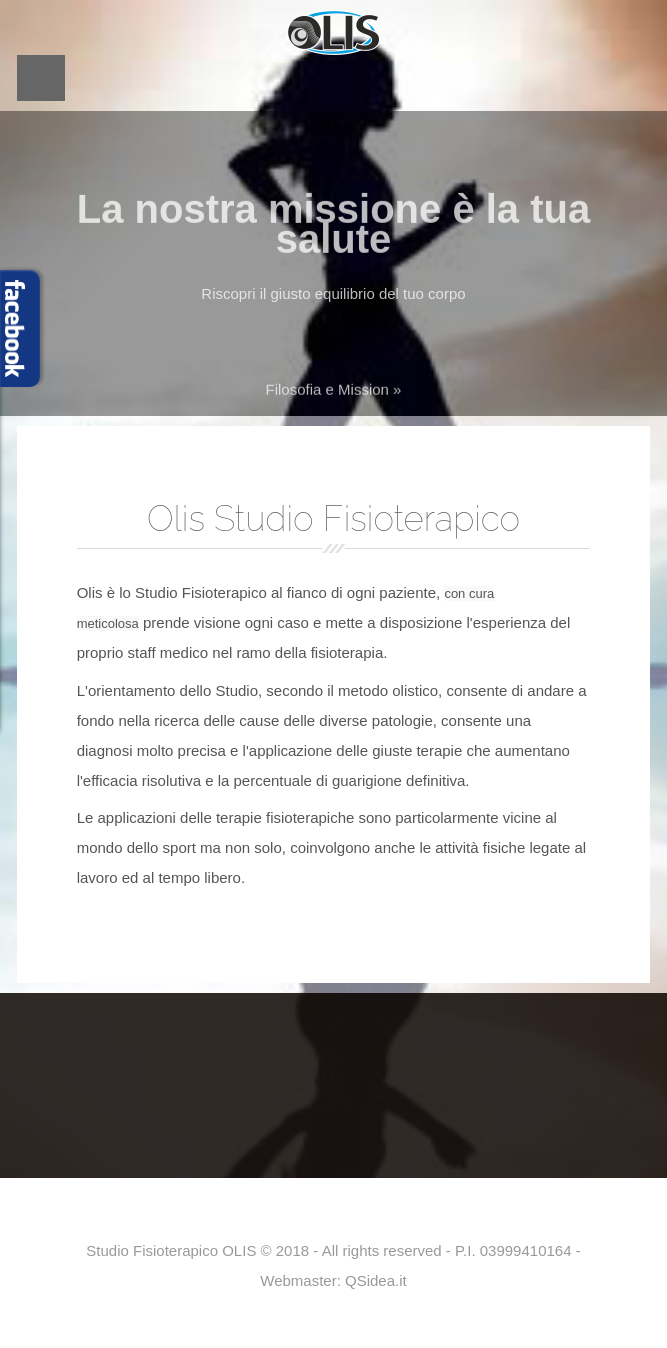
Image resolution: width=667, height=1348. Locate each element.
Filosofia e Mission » (334, 394)
